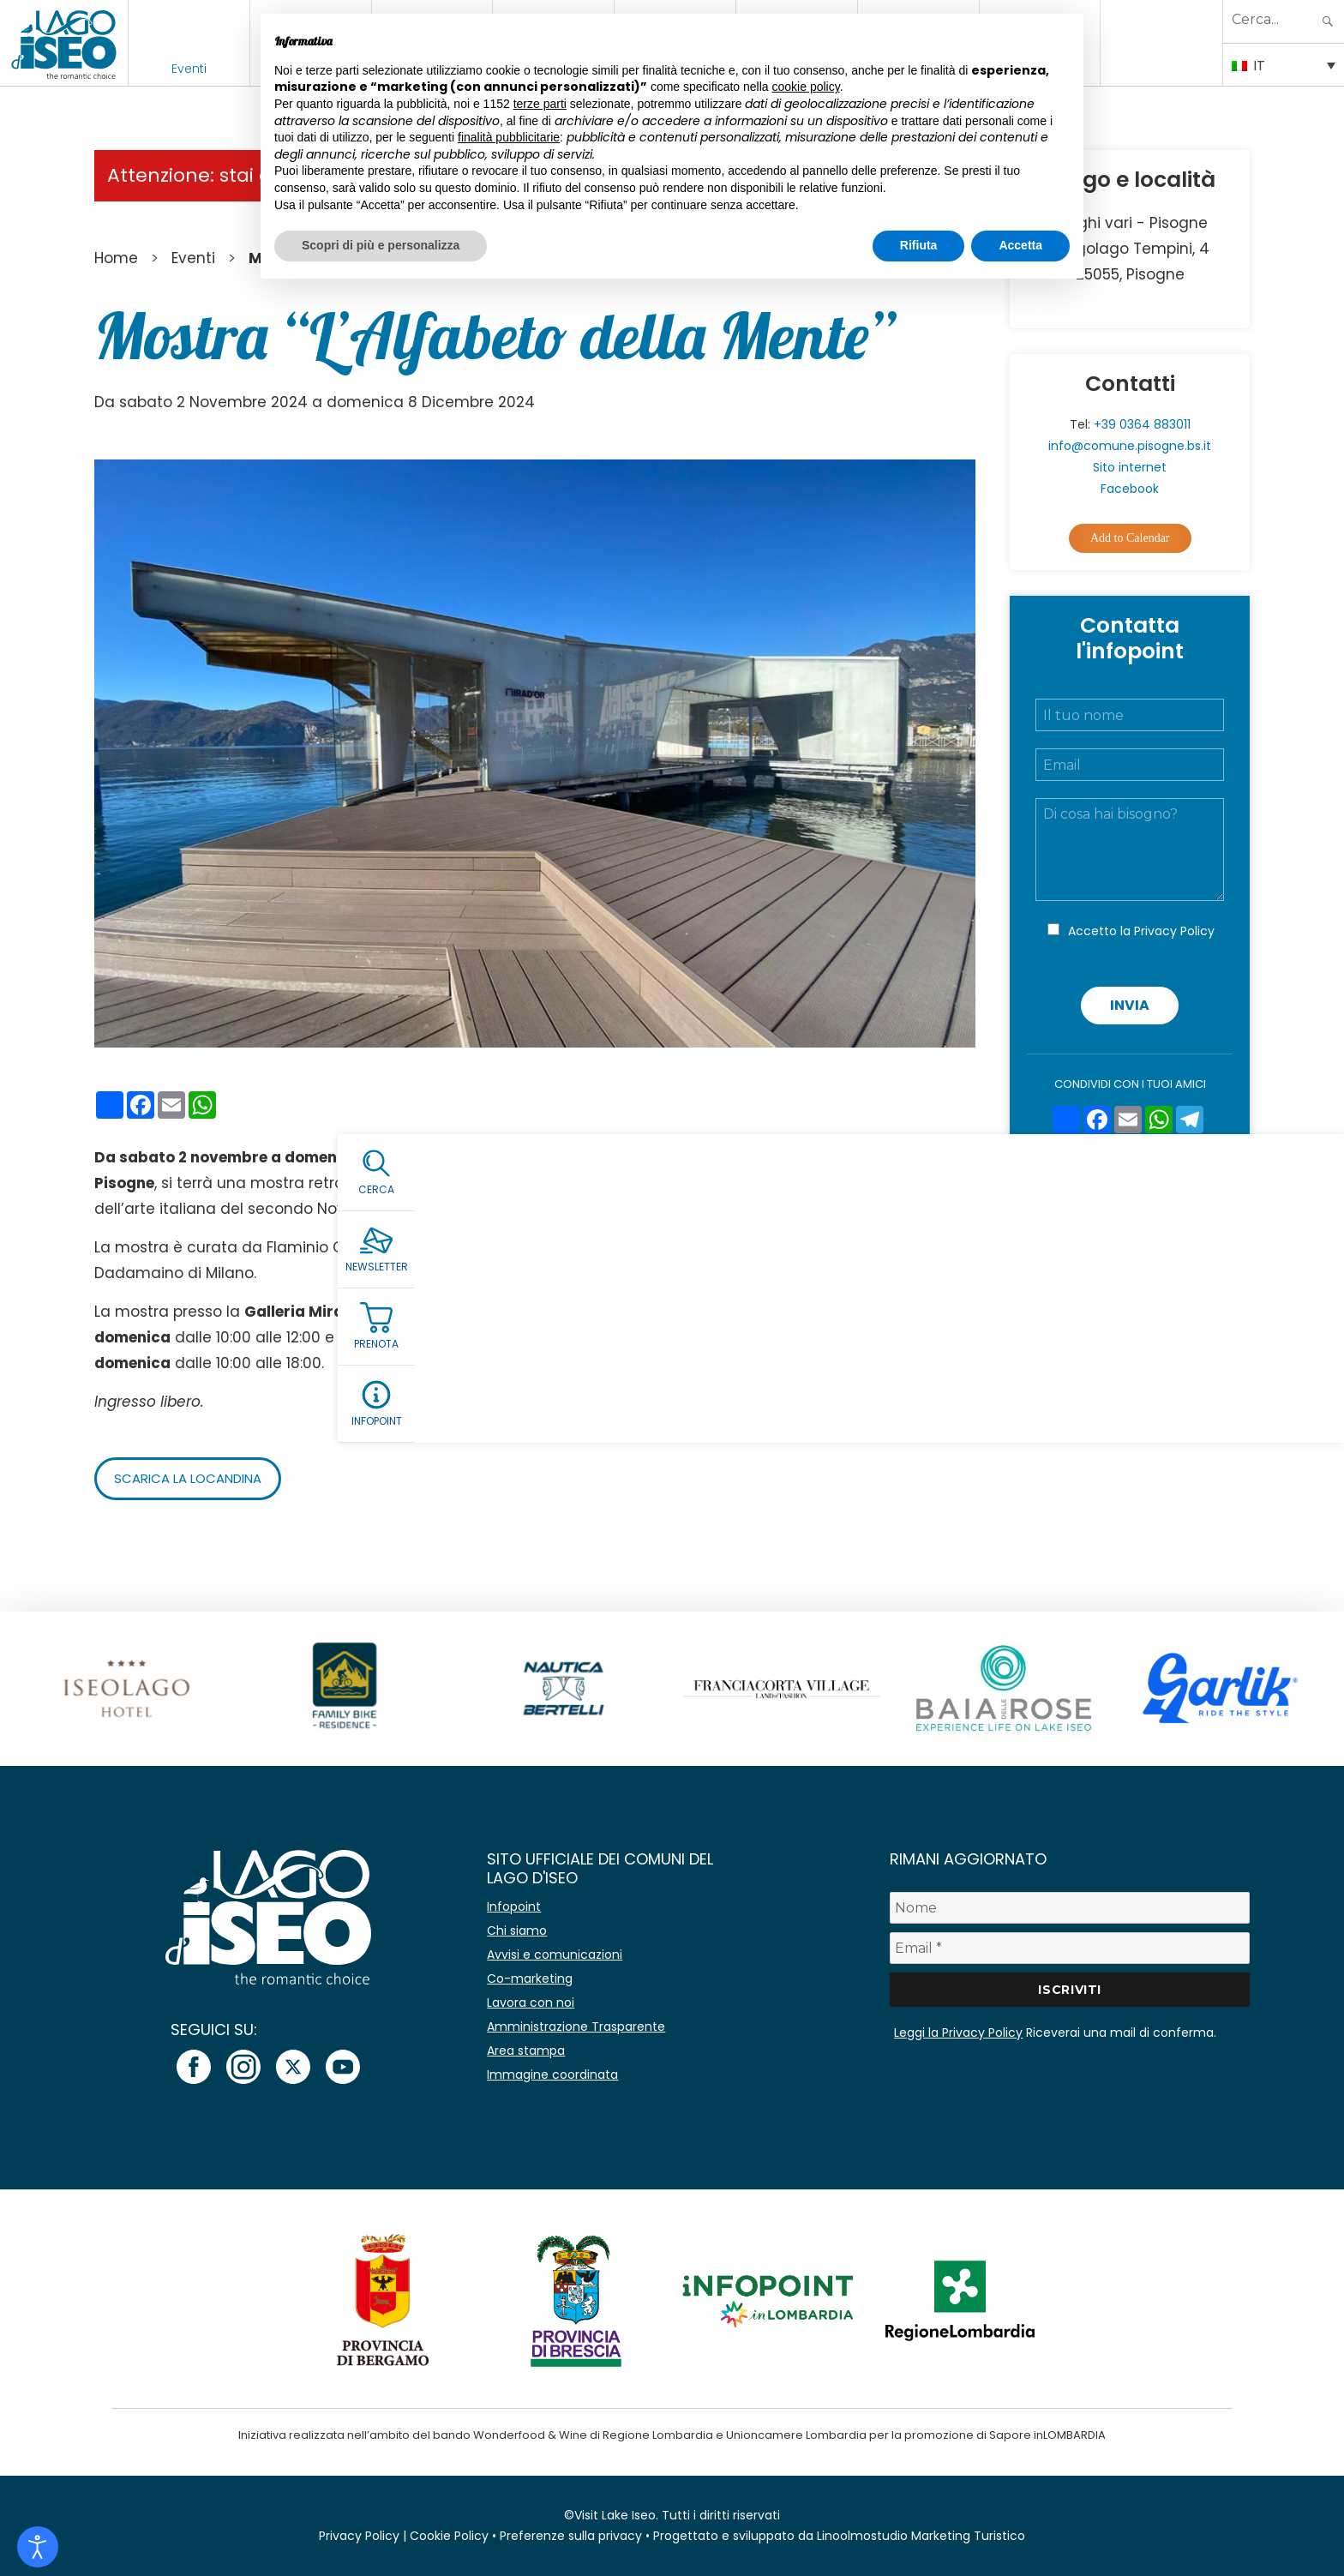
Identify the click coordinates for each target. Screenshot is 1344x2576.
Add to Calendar (1130, 537)
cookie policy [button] (806, 86)
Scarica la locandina (194, 1478)
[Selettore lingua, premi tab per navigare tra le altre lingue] (1283, 64)
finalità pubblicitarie (509, 137)
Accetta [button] (1020, 245)
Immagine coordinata (552, 2074)
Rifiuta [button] (919, 245)
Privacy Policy (1174, 931)
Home (116, 258)
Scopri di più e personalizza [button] (380, 245)
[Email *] (1070, 1948)
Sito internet (1130, 467)
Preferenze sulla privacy (571, 2535)
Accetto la (1141, 931)
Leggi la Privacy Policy (958, 2032)
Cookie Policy (449, 2535)
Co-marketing (530, 1978)
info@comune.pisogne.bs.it (1129, 445)
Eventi (189, 68)
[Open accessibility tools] (37, 2546)
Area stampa (526, 2050)
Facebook (1130, 488)
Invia (1129, 1005)
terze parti (540, 104)
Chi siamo (517, 1930)
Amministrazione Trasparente (576, 2026)
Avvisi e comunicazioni (554, 1954)
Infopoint (514, 1906)
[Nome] (1070, 1908)
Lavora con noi (530, 2002)
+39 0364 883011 (1142, 424)
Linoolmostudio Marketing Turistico (921, 2535)
